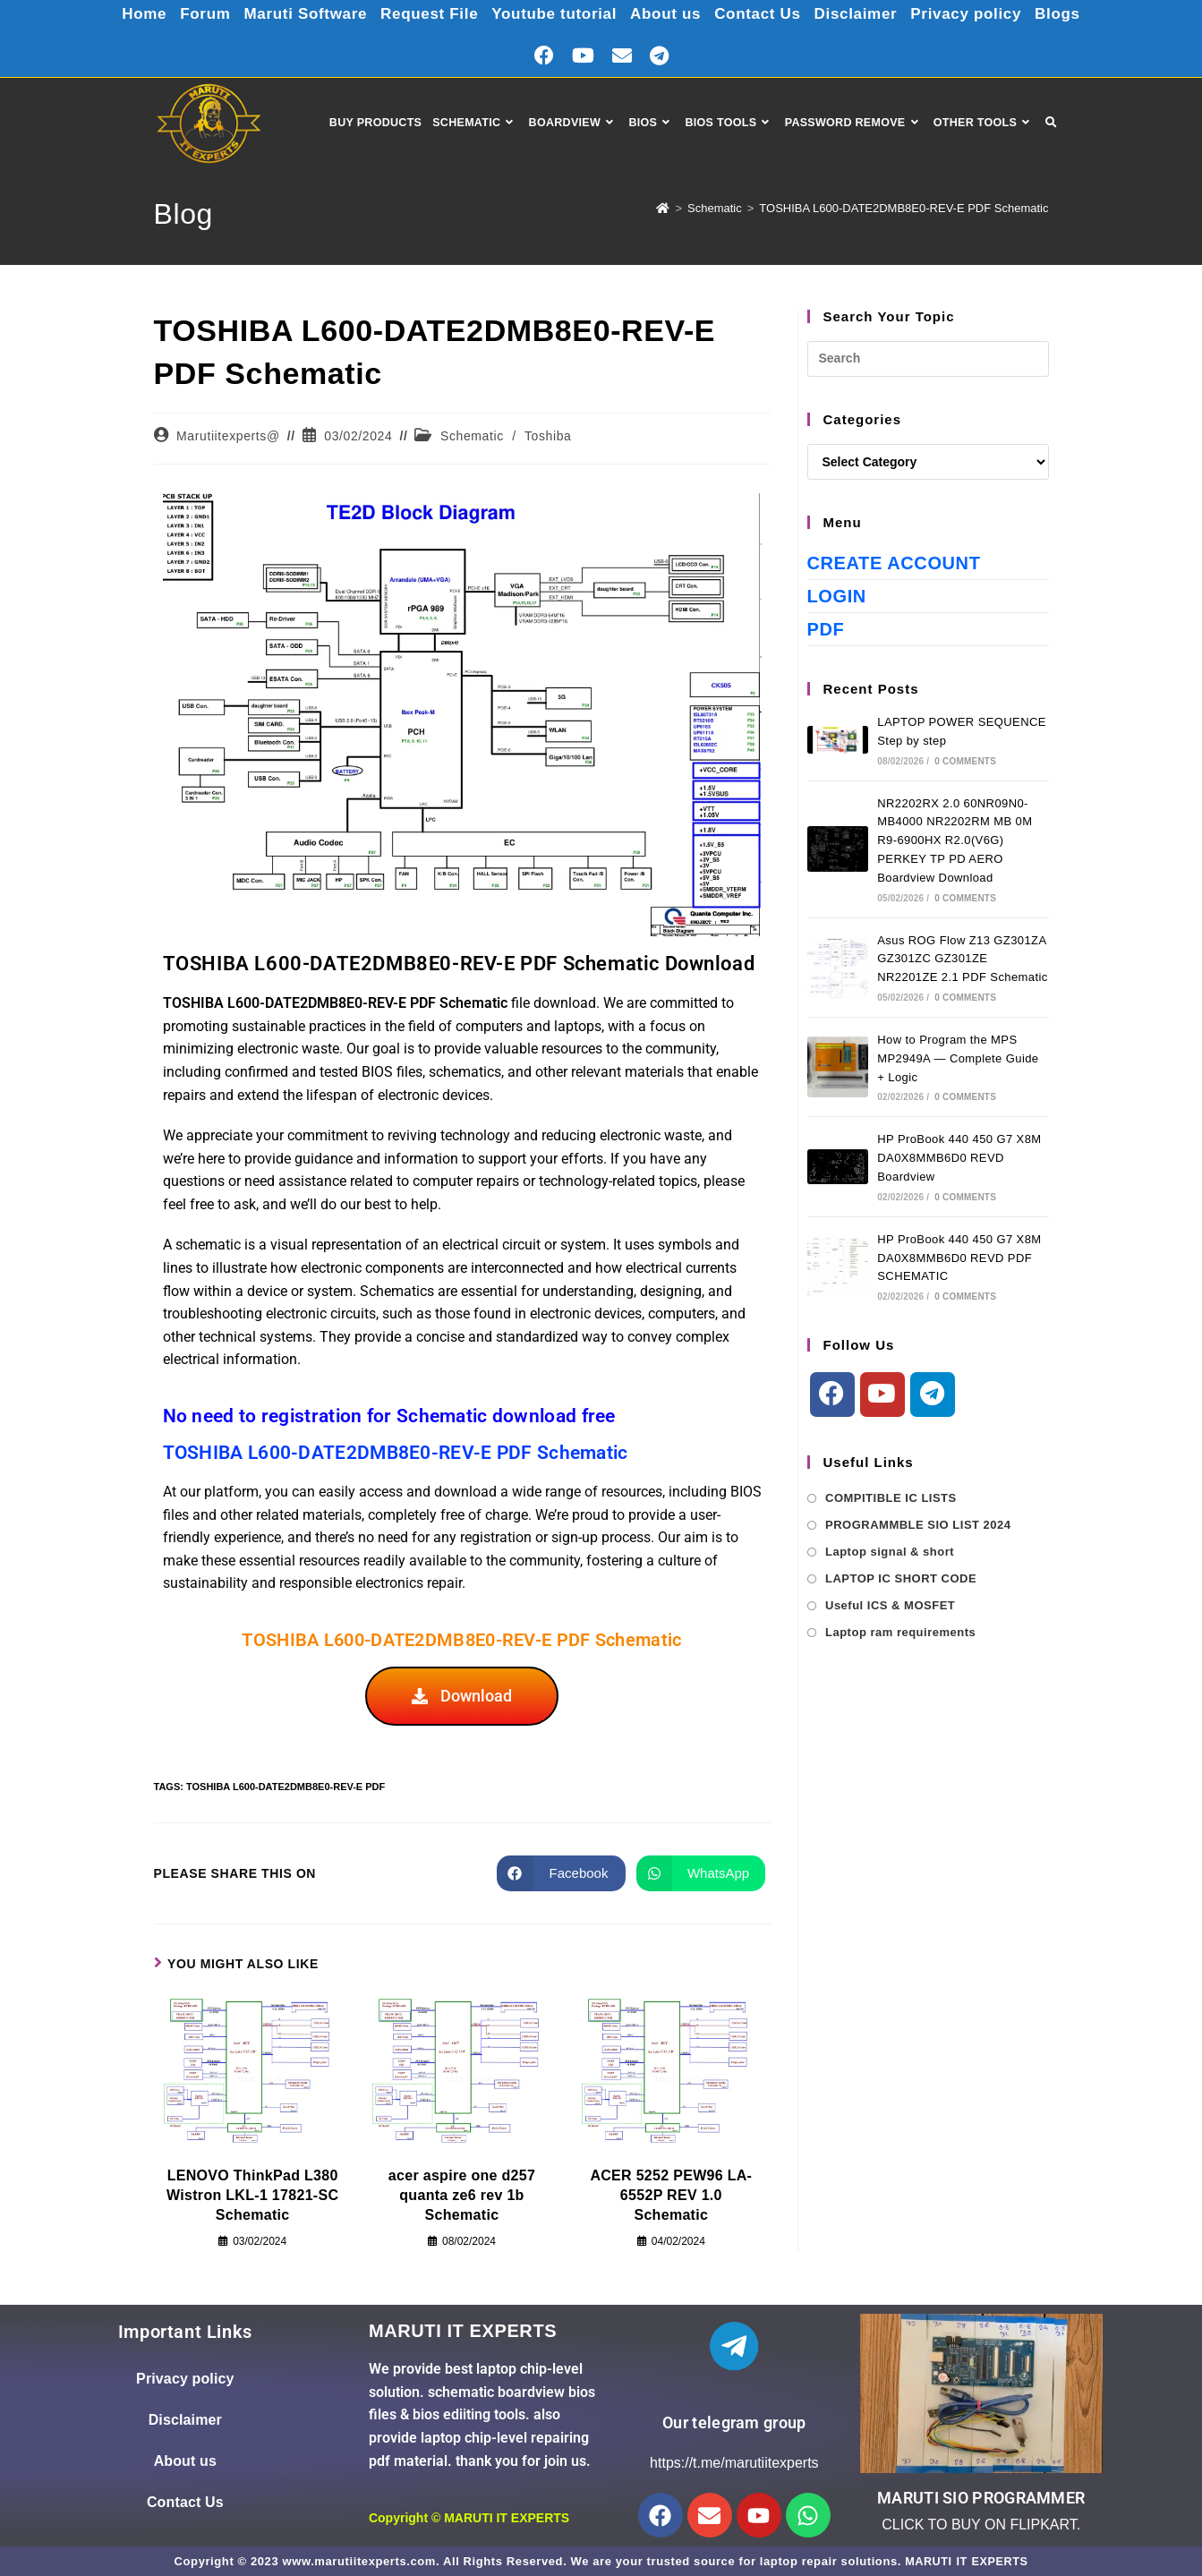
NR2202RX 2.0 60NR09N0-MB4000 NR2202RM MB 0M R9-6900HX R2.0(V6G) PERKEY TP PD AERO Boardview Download (954, 840)
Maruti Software (293, 13)
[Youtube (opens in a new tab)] (583, 56)
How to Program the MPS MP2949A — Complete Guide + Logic (957, 1058)
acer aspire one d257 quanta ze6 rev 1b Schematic (461, 2195)
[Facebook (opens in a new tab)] (544, 56)
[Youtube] (882, 1394)
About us (668, 13)
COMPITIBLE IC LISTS (891, 1498)
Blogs (1076, 13)
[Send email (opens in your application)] (622, 56)
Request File (422, 13)
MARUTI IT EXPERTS (506, 2518)
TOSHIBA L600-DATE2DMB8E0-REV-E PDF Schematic (903, 208)
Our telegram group (734, 2422)
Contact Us (764, 13)
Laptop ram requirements (900, 1632)
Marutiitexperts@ (228, 436)
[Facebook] (832, 1394)
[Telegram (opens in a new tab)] (659, 56)
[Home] (662, 208)
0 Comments (965, 761)
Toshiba (547, 436)
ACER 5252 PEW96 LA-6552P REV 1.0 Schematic (671, 2195)
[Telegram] (932, 1394)
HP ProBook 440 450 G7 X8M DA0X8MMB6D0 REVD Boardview (959, 1157)
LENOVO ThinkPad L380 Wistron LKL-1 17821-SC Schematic (252, 2195)
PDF (826, 629)
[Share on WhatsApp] (700, 1873)
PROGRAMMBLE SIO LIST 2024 (918, 1524)
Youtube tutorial (552, 13)
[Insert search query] (928, 359)
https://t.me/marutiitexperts (734, 2462)
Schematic (472, 436)
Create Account (894, 563)
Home (125, 13)
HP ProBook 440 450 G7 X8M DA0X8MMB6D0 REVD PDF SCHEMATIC (959, 1258)
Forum (189, 13)
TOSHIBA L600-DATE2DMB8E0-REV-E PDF (285, 1786)
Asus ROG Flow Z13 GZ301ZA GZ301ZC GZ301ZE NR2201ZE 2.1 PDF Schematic (962, 959)
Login (836, 596)
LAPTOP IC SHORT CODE (900, 1578)
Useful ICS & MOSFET (890, 1605)
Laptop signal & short (889, 1551)
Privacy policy (980, 13)
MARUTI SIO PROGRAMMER (981, 2497)
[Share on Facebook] (561, 1873)
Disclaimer (866, 13)
